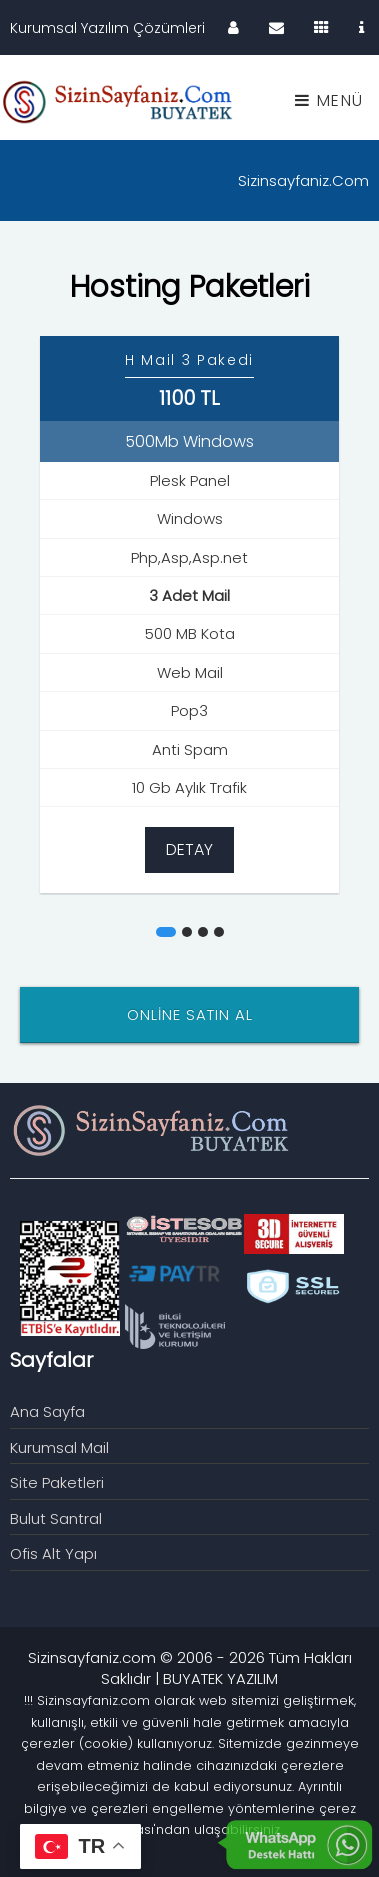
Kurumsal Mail (59, 1447)
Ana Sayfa (47, 1411)
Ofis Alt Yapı (53, 1553)
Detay (189, 849)
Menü (329, 100)
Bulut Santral (56, 1518)
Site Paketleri (57, 1482)
